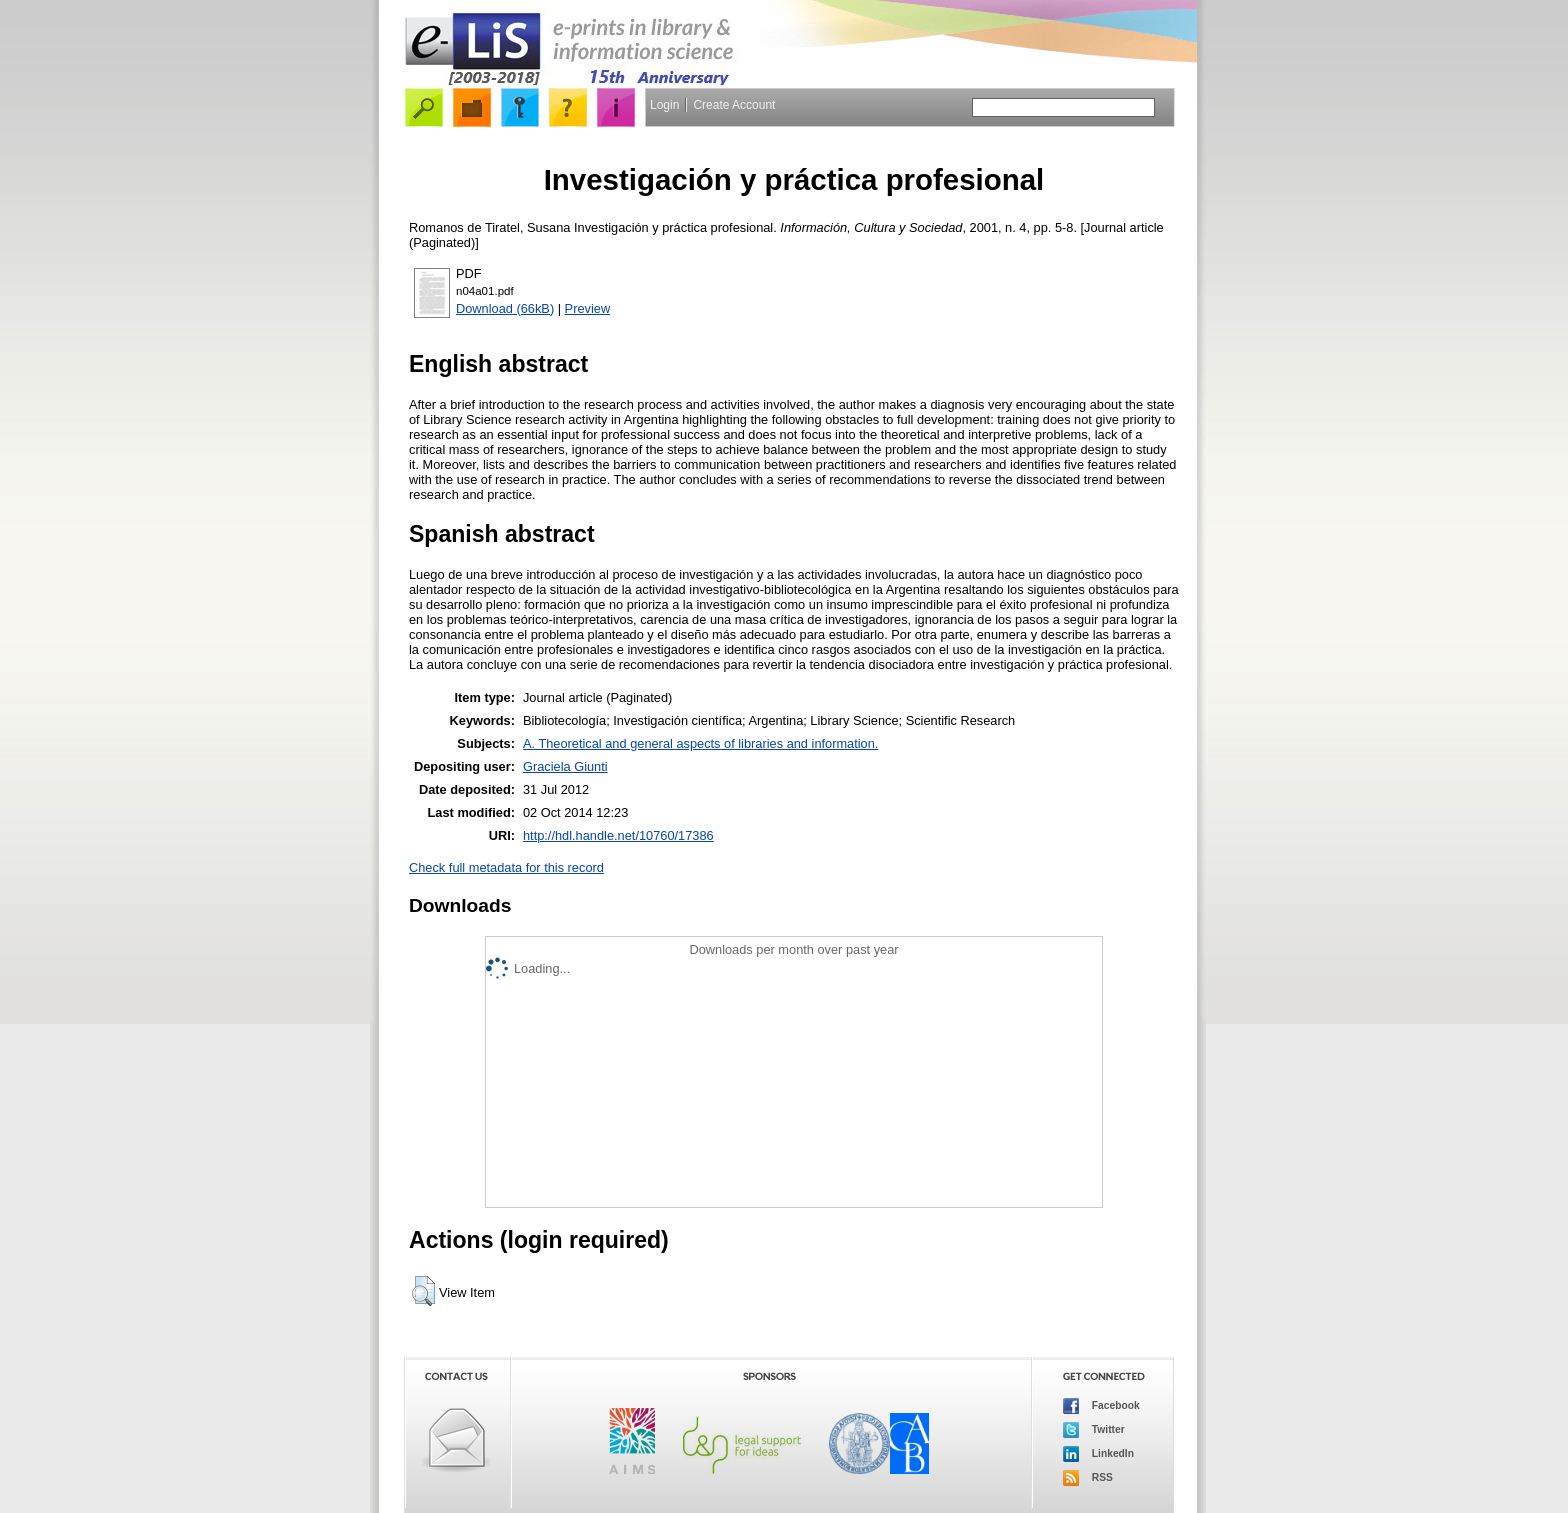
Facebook (1101, 1406)
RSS (1088, 1478)
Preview (588, 308)
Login (664, 105)
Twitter (1094, 1430)
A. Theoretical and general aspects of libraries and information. (700, 743)
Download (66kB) (505, 308)
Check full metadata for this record (506, 867)
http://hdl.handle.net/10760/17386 (618, 835)
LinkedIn (1098, 1454)
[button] (423, 1291)
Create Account (734, 105)
